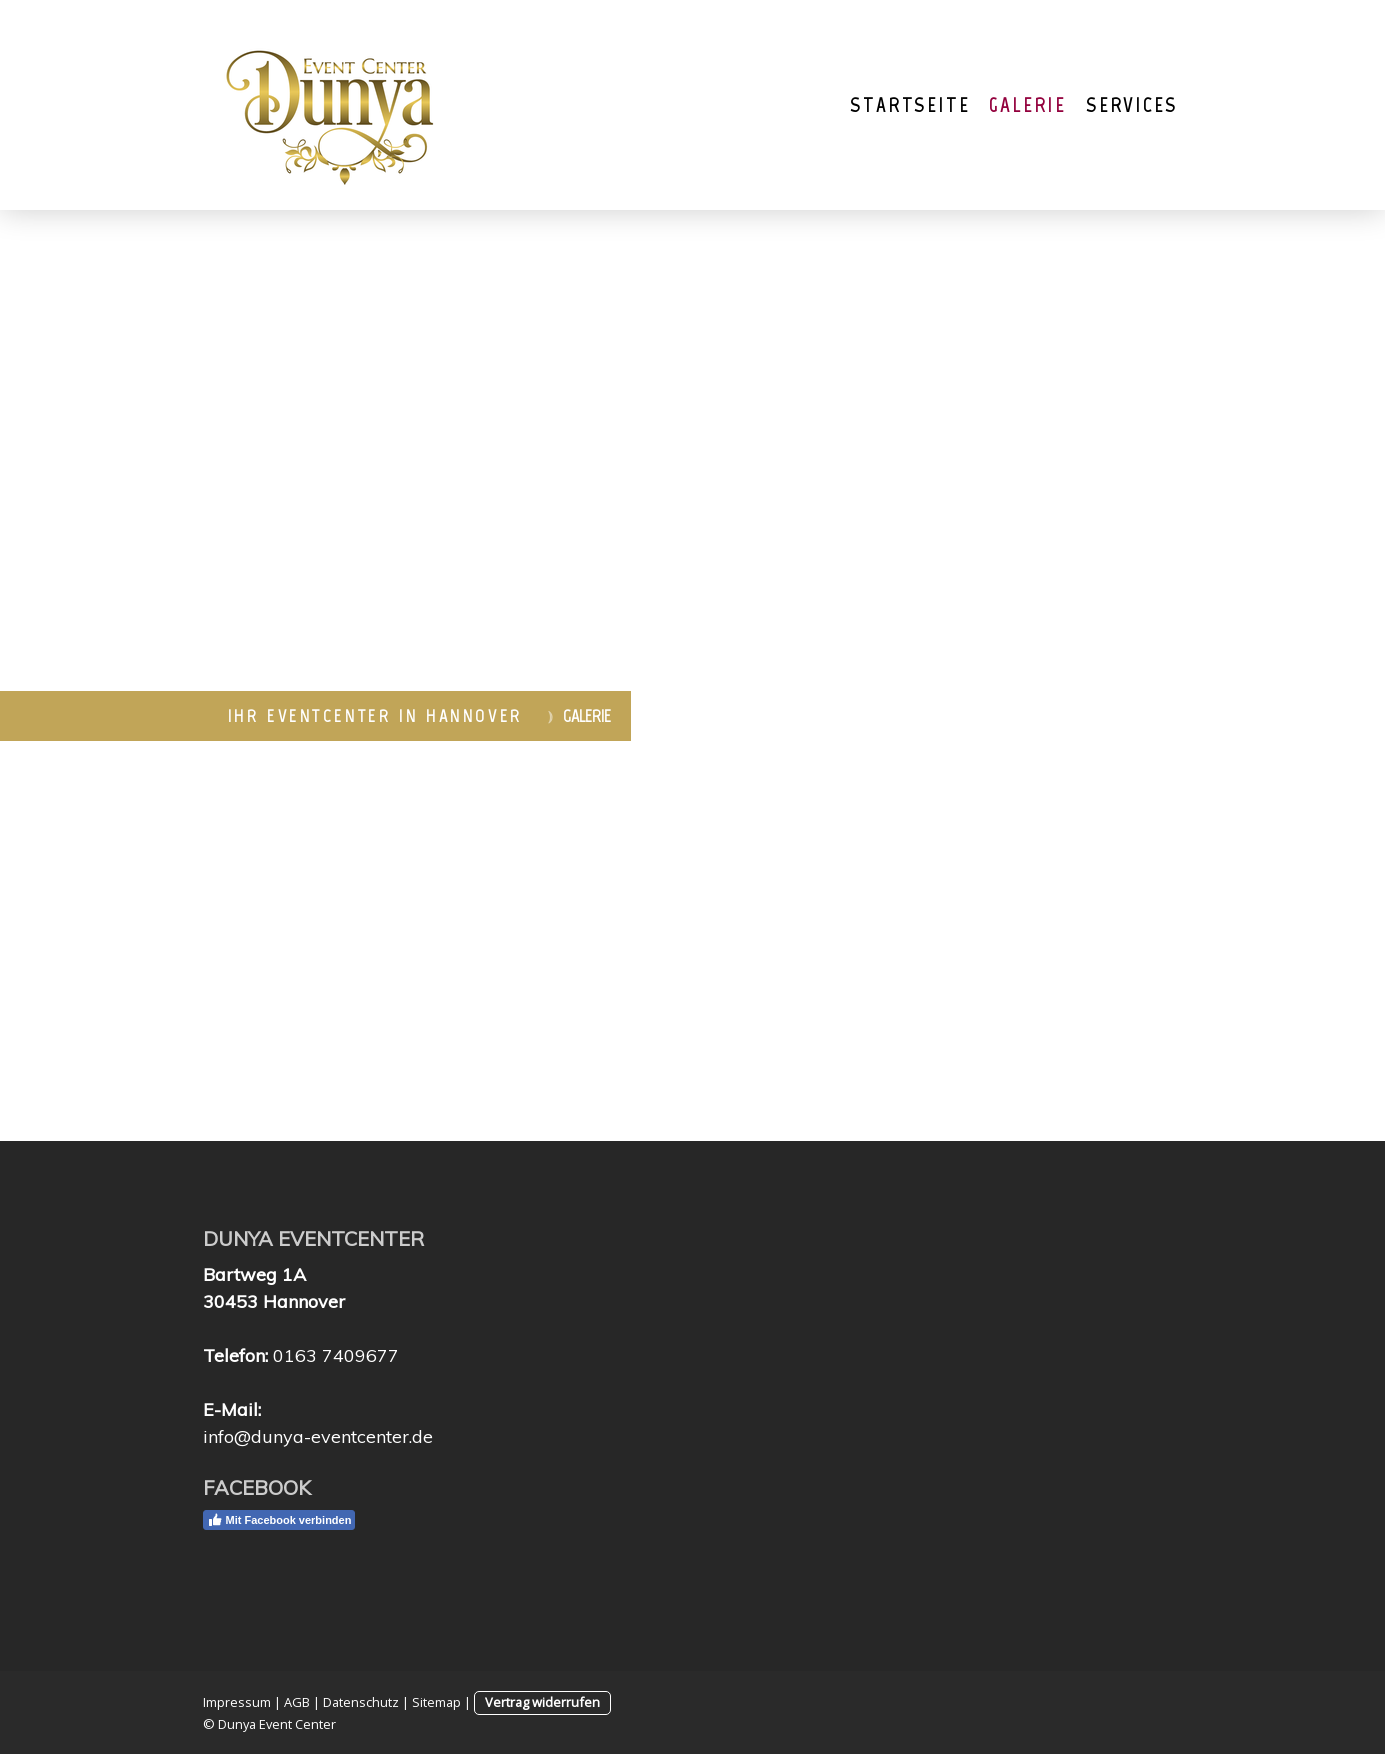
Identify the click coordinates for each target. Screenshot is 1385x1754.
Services (1131, 105)
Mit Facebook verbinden (279, 1520)
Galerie (1027, 105)
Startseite (909, 105)
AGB (297, 1702)
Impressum (237, 1702)
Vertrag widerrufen (542, 1702)
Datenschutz (361, 1702)
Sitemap (436, 1702)
